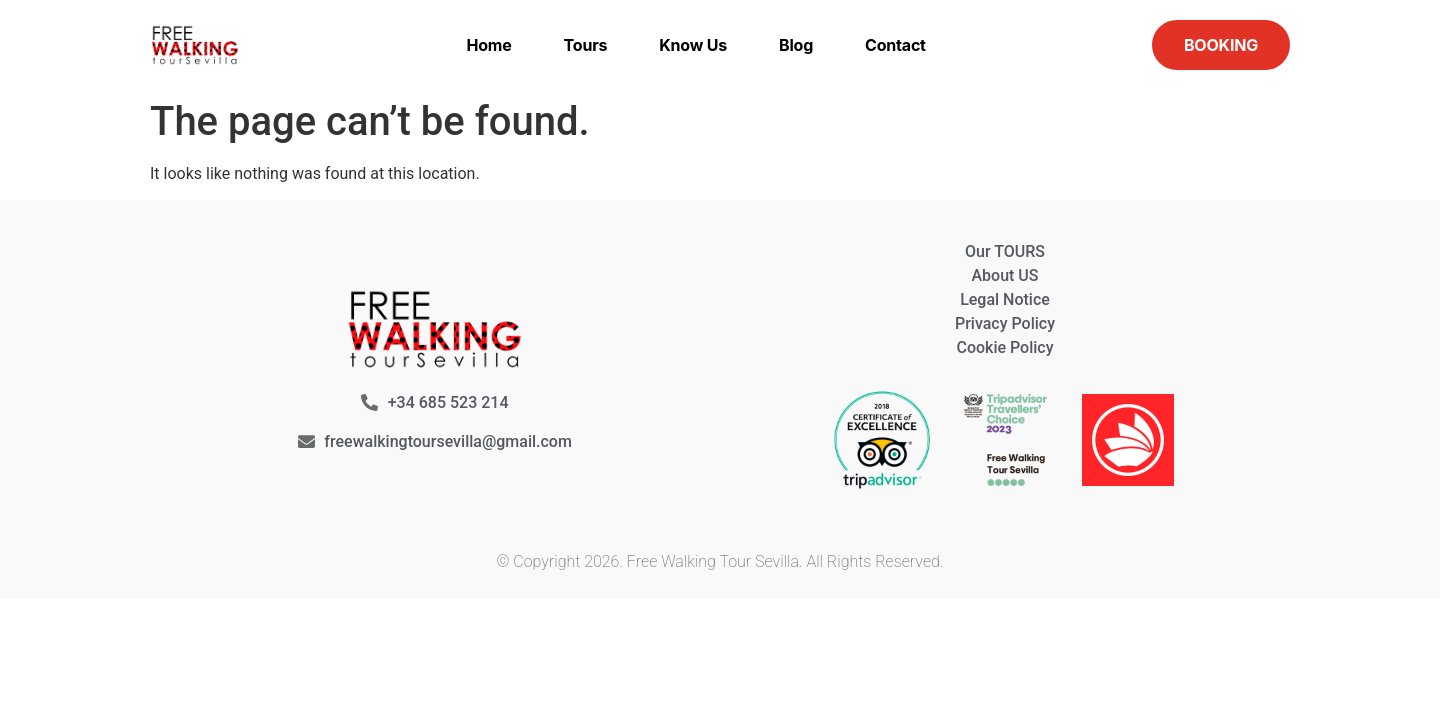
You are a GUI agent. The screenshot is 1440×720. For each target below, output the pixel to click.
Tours (586, 45)
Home (488, 45)
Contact (895, 45)
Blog (796, 45)
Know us (693, 45)
